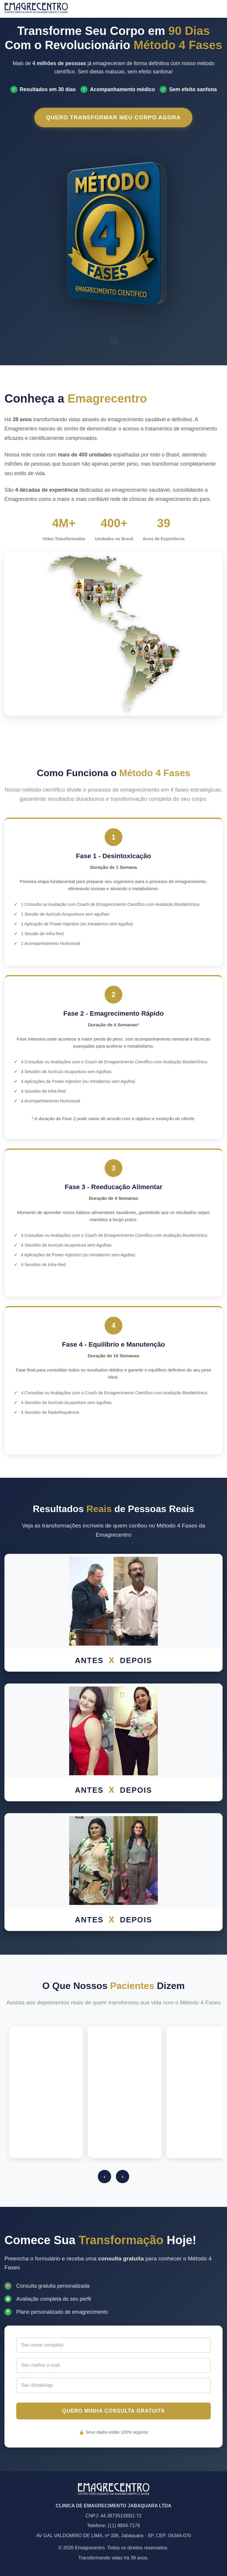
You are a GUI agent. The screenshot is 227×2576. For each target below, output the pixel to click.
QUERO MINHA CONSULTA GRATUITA (113, 2411)
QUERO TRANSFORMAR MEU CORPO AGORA (113, 117)
